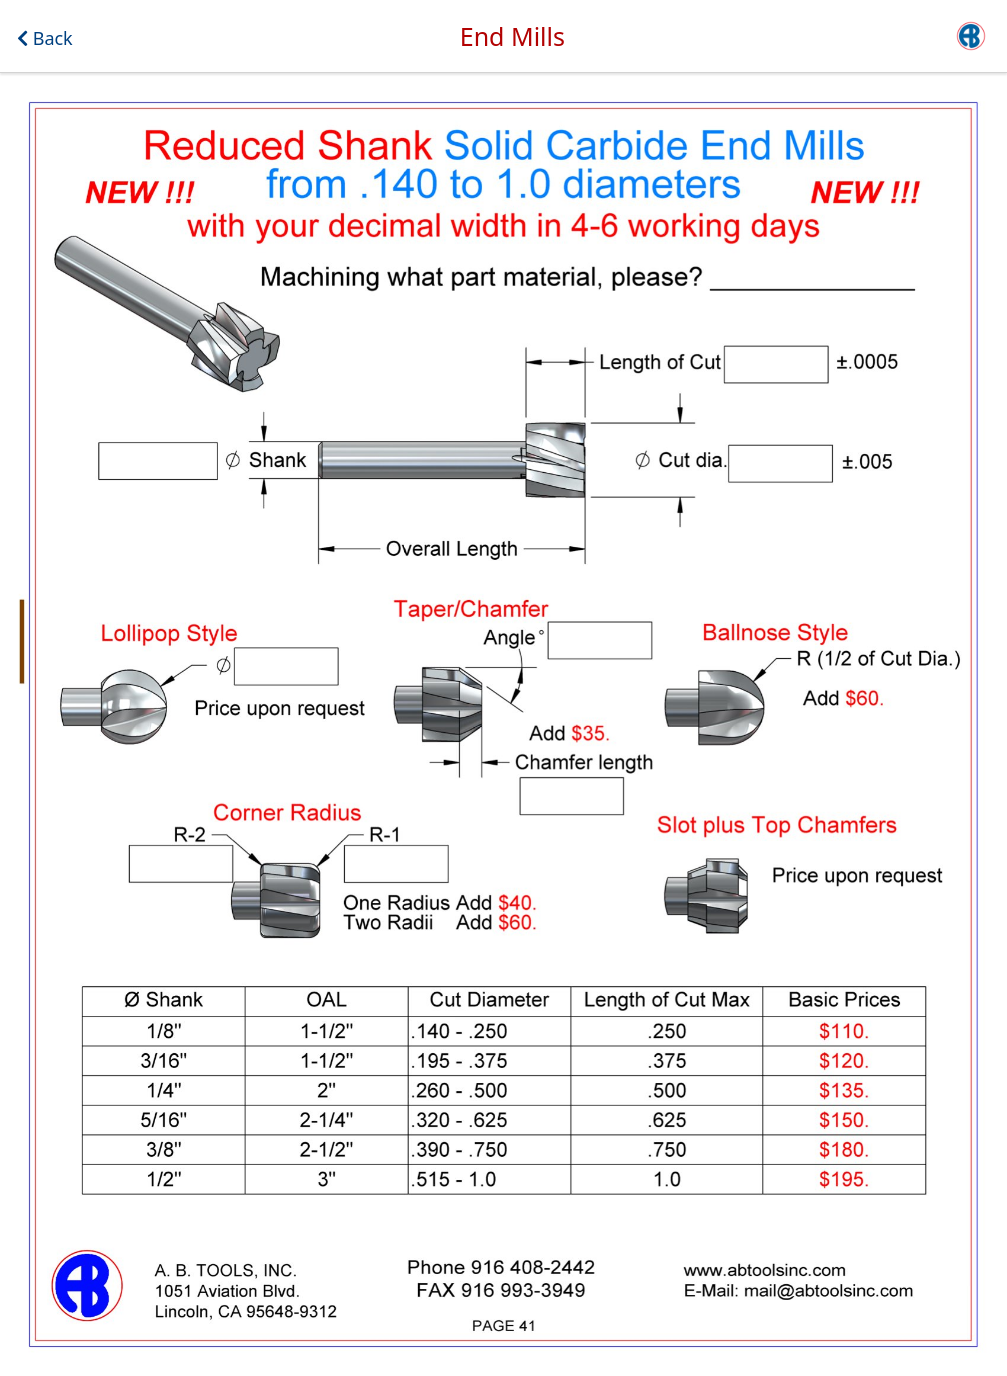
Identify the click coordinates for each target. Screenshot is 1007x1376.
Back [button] (45, 38)
